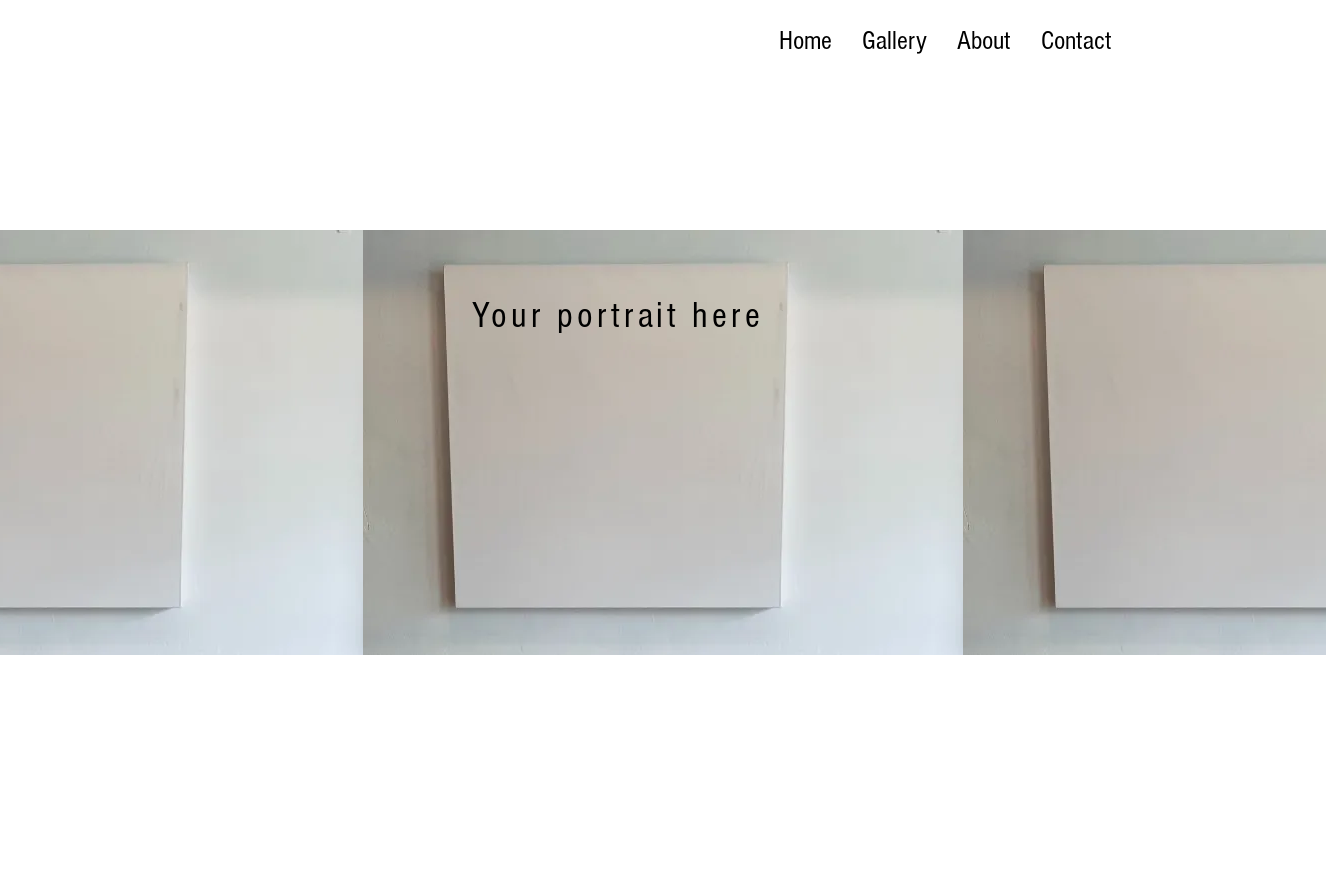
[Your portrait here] (619, 315)
